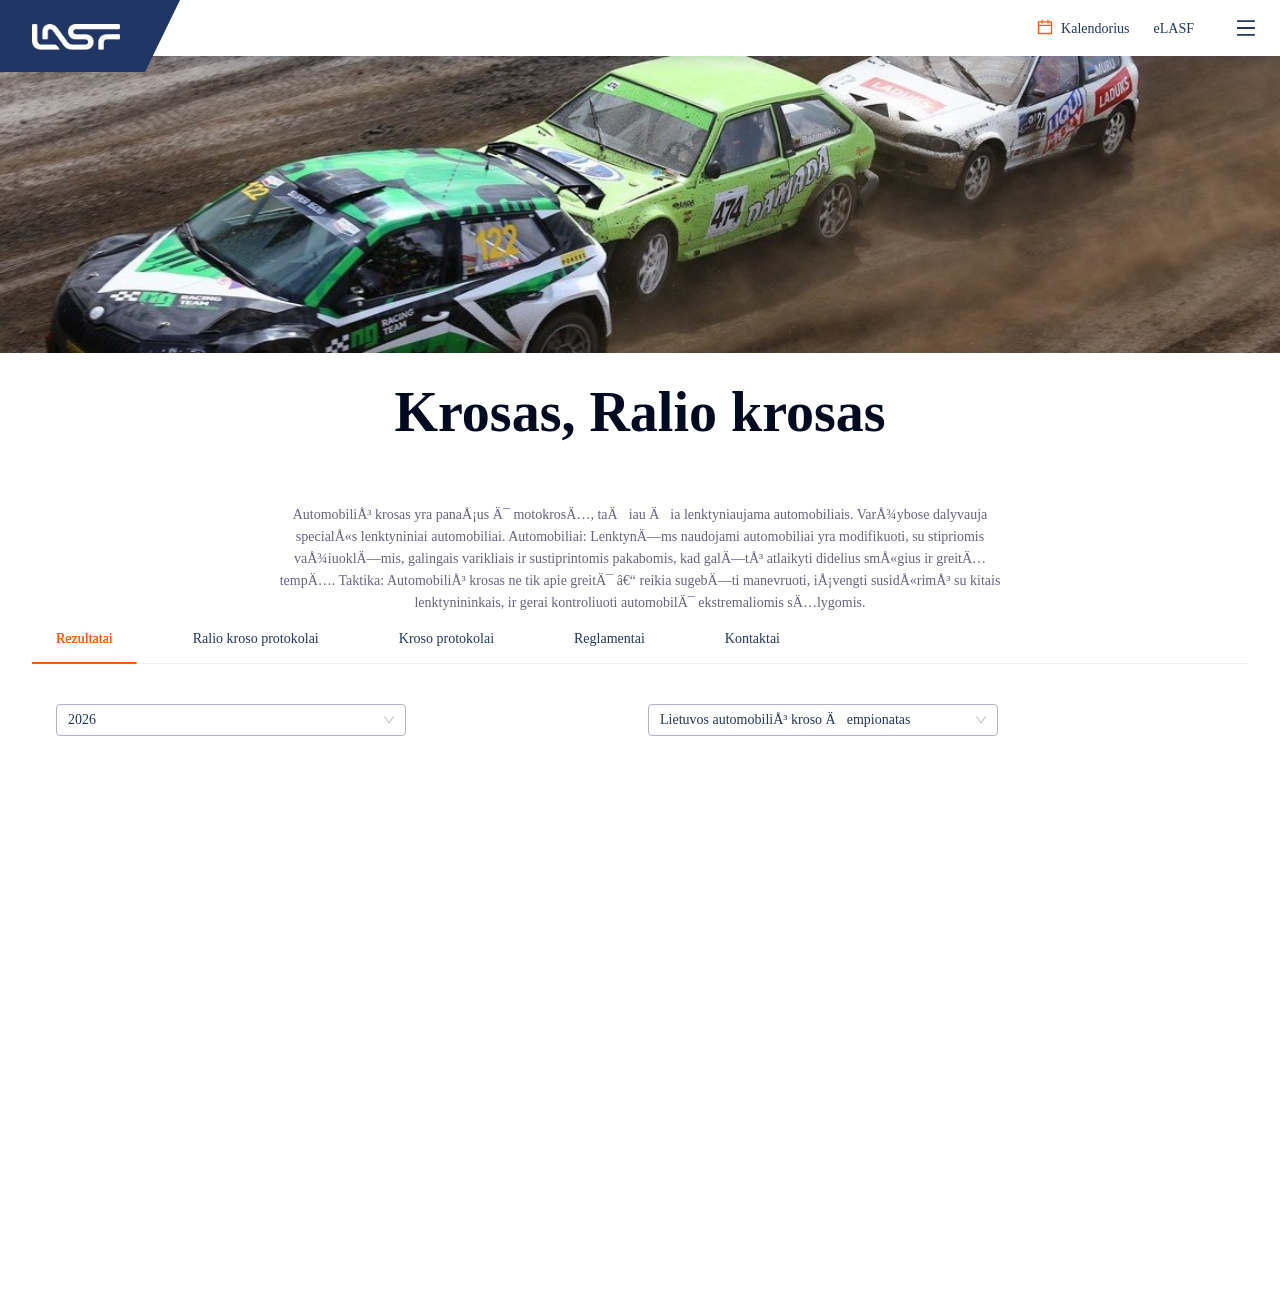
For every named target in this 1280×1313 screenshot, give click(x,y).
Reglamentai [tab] (609, 638)
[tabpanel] (640, 720)
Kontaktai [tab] (752, 638)
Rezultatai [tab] (84, 638)
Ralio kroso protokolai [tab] (256, 638)
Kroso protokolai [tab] (446, 638)
